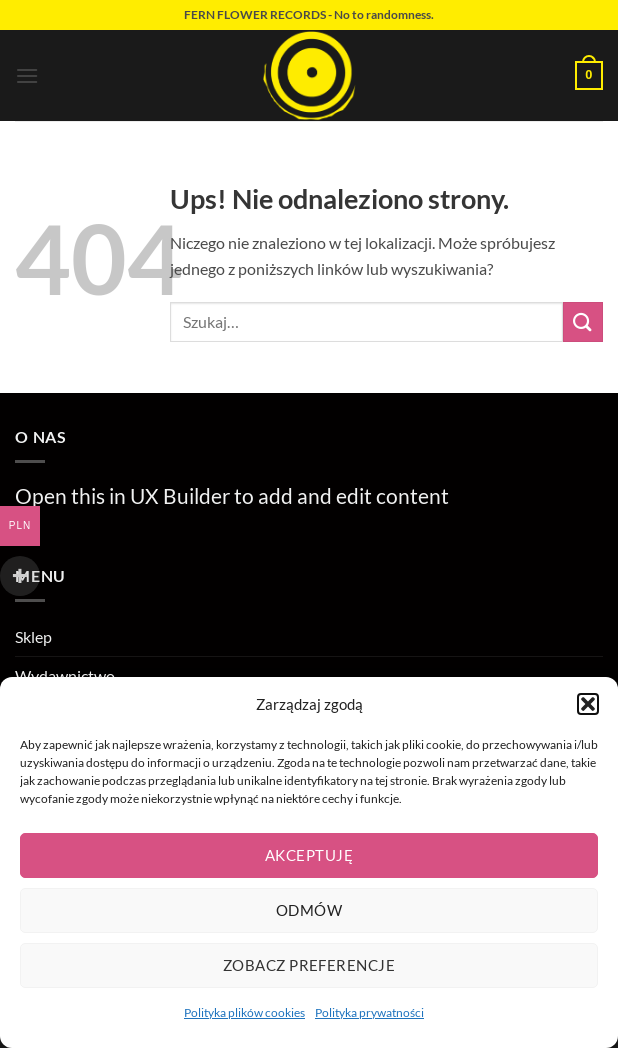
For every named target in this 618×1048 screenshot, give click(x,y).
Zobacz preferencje (309, 965)
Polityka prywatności (369, 1012)
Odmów (309, 910)
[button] (588, 704)
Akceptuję (309, 855)
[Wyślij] (583, 321)
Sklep (33, 636)
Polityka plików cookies (244, 1012)
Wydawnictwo (65, 675)
